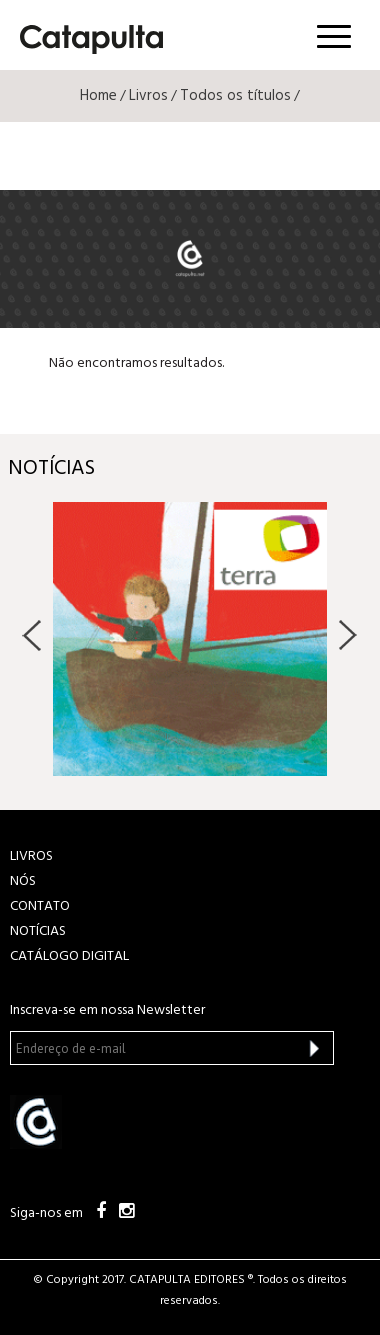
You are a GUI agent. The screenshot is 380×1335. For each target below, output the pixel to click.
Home (98, 96)
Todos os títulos (235, 96)
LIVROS (31, 856)
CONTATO (40, 906)
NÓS (23, 881)
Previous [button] (32, 635)
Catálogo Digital (69, 956)
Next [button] (347, 635)
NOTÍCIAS (38, 931)
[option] (190, 639)
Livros (148, 96)
